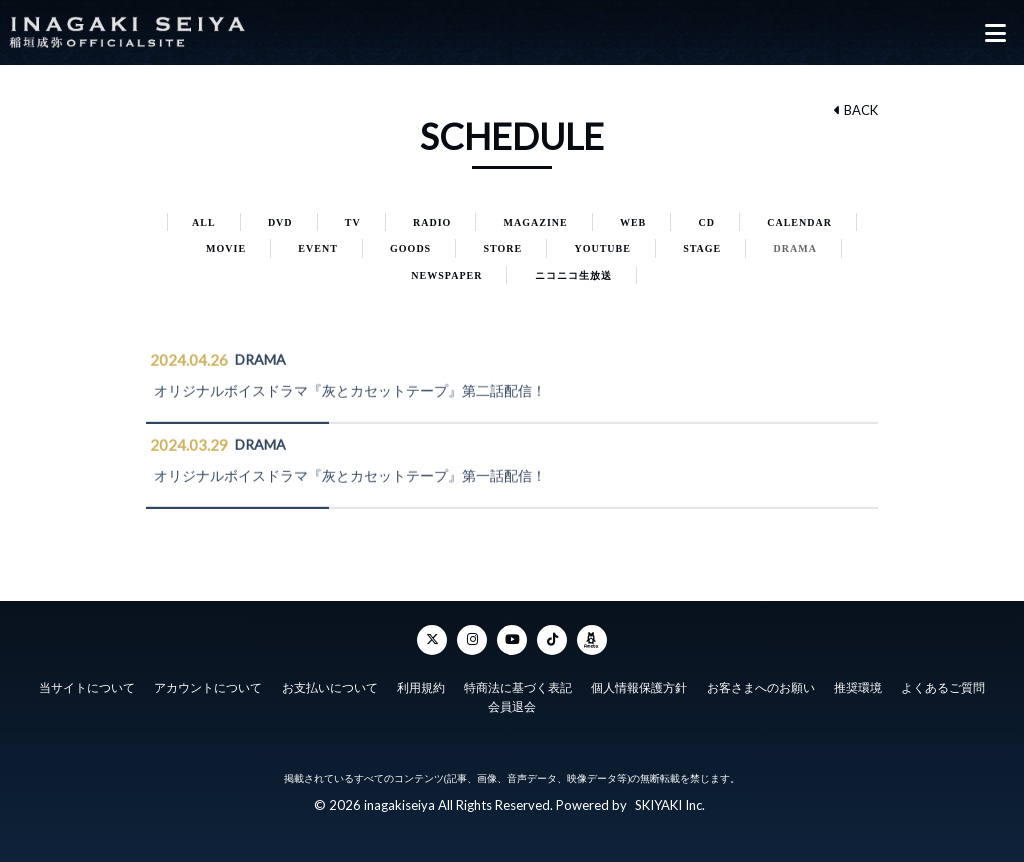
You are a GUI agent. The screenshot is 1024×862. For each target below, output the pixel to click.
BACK (856, 110)
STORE (502, 248)
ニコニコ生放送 (573, 275)
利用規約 (421, 688)
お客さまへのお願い (761, 688)
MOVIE (226, 248)
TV (353, 222)
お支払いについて (330, 688)
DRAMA (795, 248)
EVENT (317, 248)
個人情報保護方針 (639, 688)
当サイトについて (87, 688)
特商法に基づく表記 (518, 688)
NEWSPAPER (446, 275)
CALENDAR (799, 222)
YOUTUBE (602, 248)
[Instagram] (472, 640)
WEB (633, 222)
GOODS (410, 248)
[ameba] (592, 640)
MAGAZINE (536, 222)
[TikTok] (552, 640)
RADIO (432, 222)
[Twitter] (432, 640)
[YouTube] (512, 640)
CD (707, 222)
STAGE (702, 248)
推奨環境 (858, 688)
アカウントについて (208, 688)
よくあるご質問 (943, 688)
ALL (204, 222)
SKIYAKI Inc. (670, 805)
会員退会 (512, 707)
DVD (280, 222)
